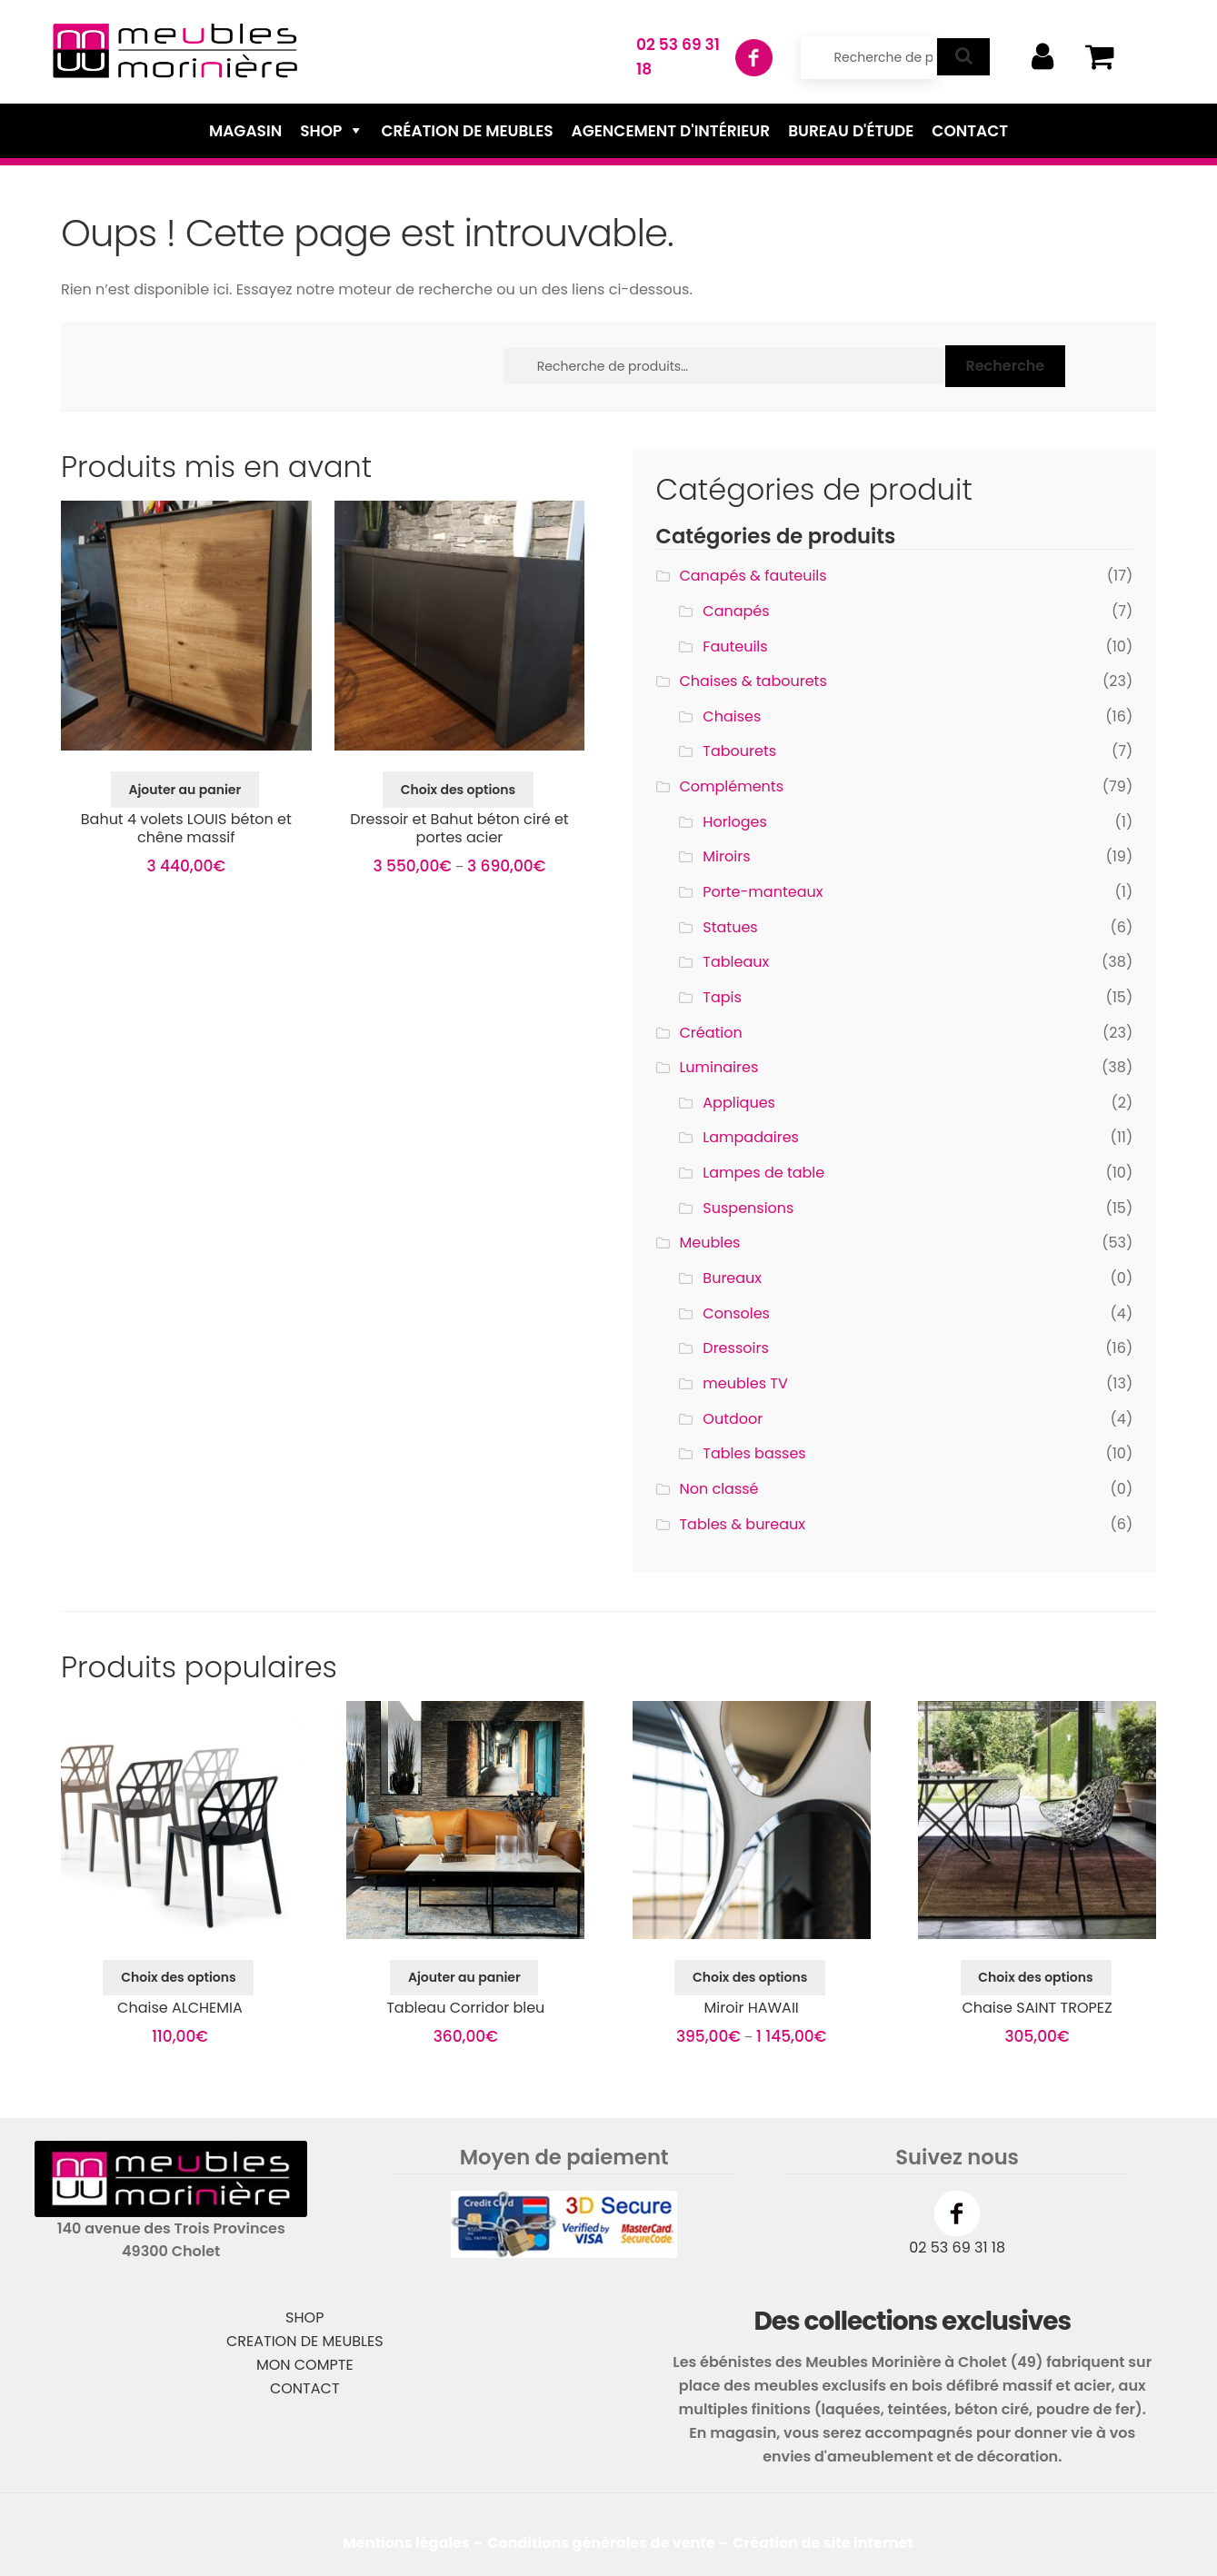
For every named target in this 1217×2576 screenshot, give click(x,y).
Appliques (739, 1102)
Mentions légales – (413, 2542)
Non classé (718, 1488)
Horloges (735, 821)
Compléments (731, 786)
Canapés (736, 611)
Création (710, 1032)
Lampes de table (763, 1172)
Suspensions (748, 1208)
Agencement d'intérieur (671, 131)
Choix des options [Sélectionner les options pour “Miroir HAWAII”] (750, 1977)
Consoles (736, 1313)
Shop (321, 131)
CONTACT (305, 2388)
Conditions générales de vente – (607, 2542)
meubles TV (745, 1383)
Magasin (245, 131)
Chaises (732, 716)
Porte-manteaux (763, 891)
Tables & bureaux (742, 1524)
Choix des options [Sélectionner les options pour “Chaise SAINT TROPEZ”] (1035, 1977)
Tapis (722, 997)
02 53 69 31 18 (957, 2247)
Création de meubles (467, 131)
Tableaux (736, 961)
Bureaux (732, 1278)
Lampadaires (751, 1137)
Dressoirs (735, 1348)
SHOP (304, 2317)
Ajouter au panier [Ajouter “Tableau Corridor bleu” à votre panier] (464, 1977)
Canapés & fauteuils (752, 575)
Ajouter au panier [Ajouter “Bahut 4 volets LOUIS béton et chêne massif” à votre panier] (184, 790)
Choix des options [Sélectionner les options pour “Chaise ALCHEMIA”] (178, 1977)
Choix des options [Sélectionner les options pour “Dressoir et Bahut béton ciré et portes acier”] (458, 790)
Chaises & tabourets (752, 681)
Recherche (1004, 365)
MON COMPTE (305, 2364)
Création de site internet (823, 2542)
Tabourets (739, 751)
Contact (970, 131)
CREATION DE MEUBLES (305, 2341)
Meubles (709, 1242)
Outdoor (733, 1418)
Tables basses (754, 1453)
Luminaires (718, 1067)
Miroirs (726, 856)
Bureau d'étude (850, 131)
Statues (730, 927)
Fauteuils (735, 646)
